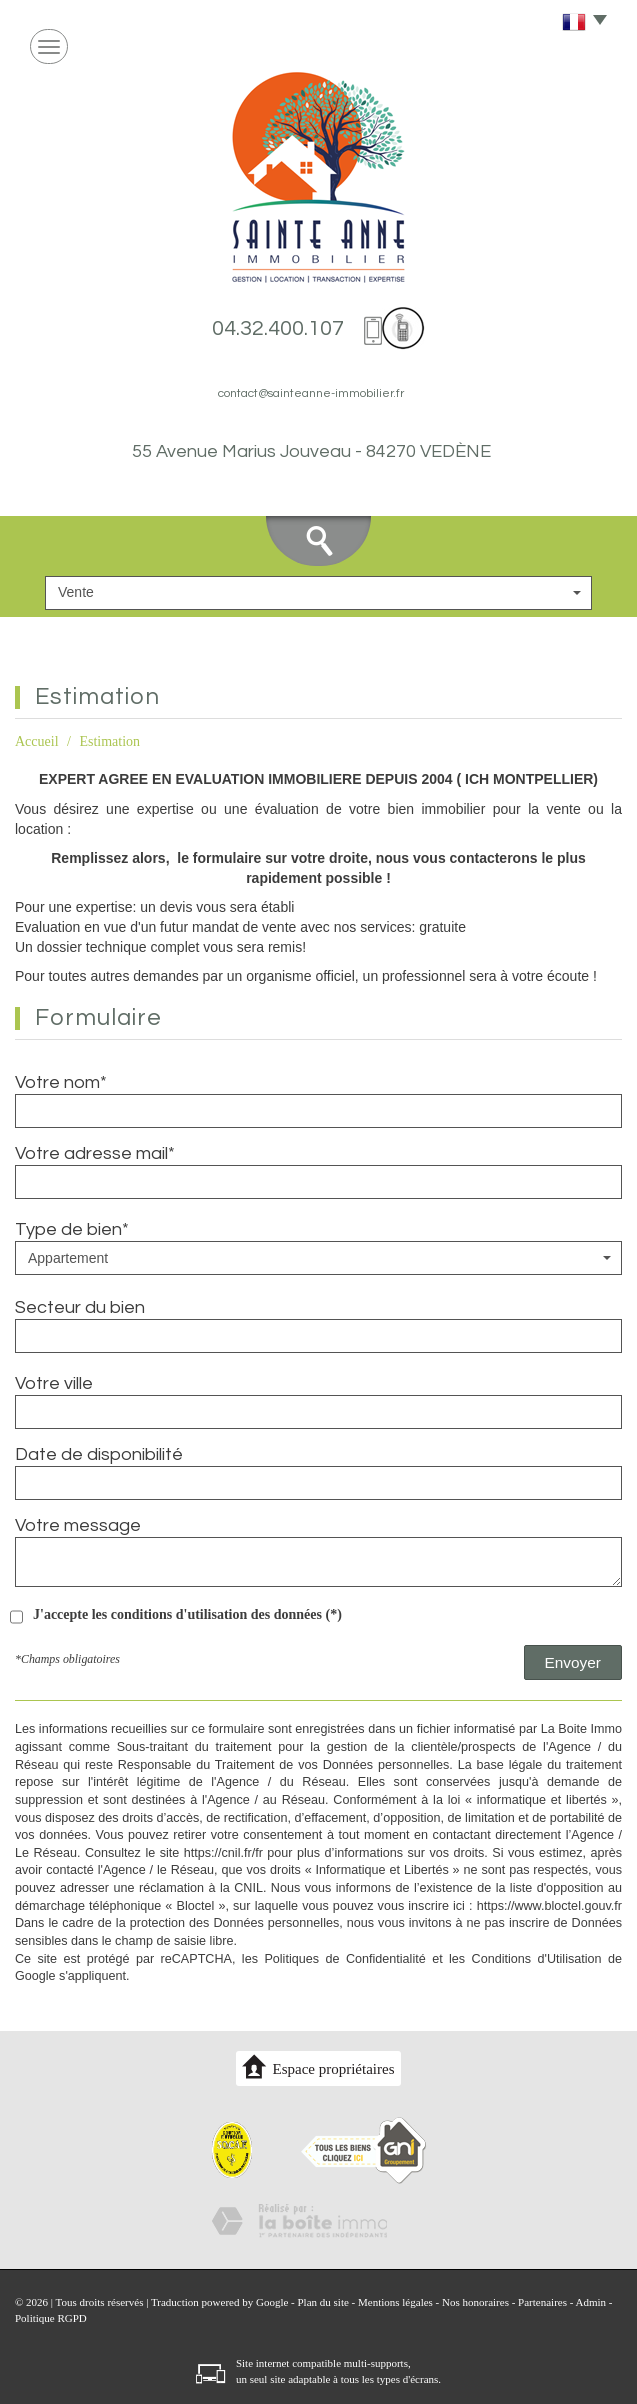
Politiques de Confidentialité (344, 1959)
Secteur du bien (80, 1307)
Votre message (78, 1525)
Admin (591, 2302)
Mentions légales (395, 2302)
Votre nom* (61, 1082)
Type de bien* (72, 1229)
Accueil (37, 741)
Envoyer (573, 1662)
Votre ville (54, 1383)
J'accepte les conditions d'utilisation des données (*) (187, 1614)
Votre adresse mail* (95, 1153)
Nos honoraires (475, 2302)
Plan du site (322, 2302)
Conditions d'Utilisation (537, 1959)
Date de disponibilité (99, 1454)
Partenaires (542, 2302)
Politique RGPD (51, 2318)
